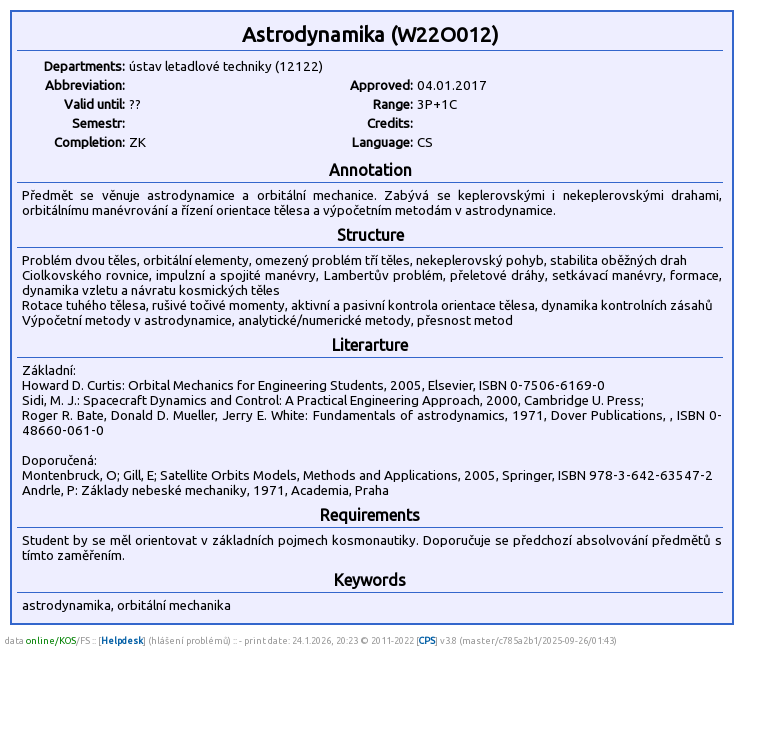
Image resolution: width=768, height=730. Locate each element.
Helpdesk (122, 640)
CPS (427, 640)
